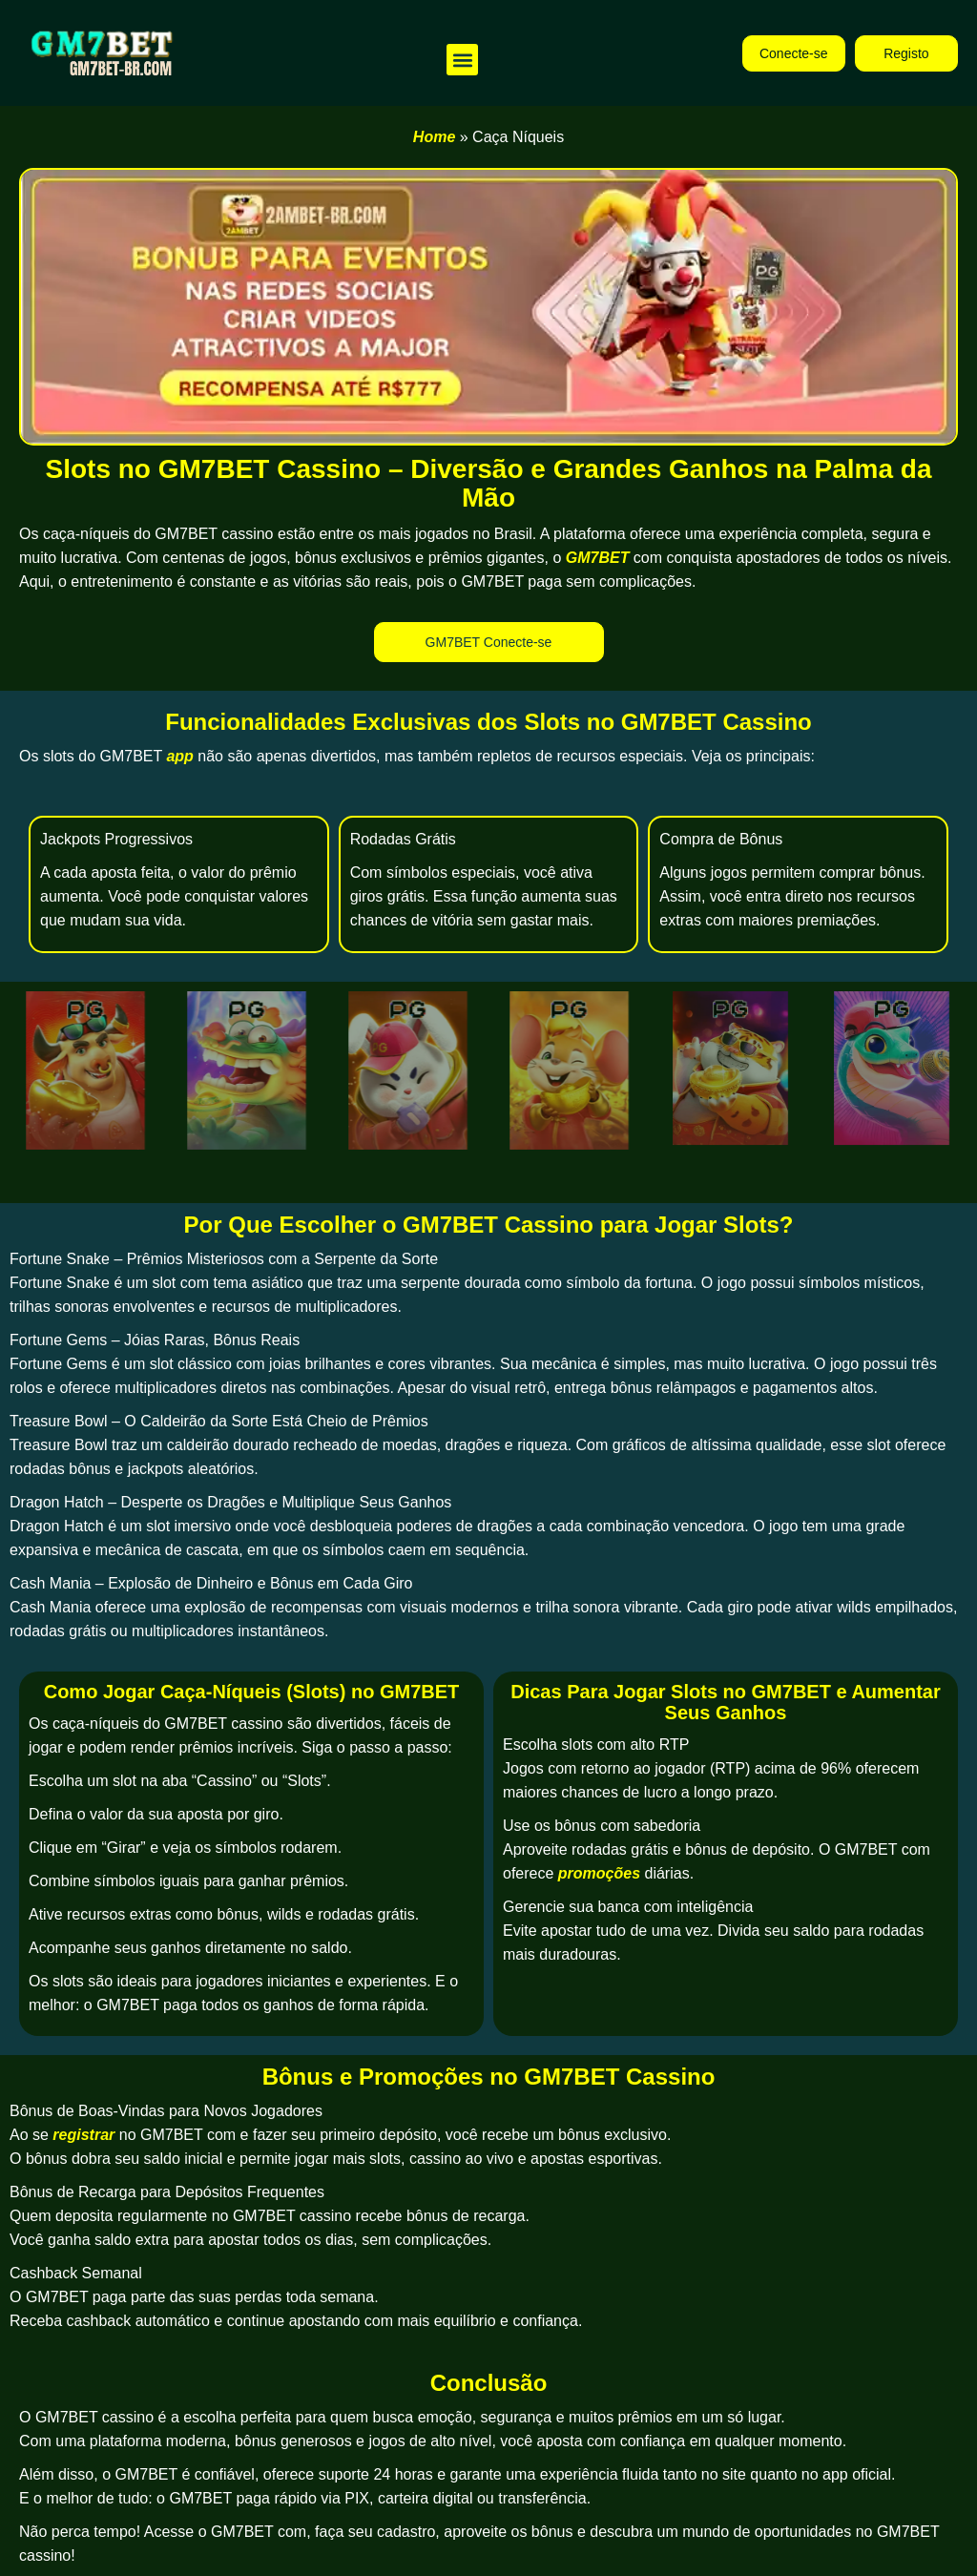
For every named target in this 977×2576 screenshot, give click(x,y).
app (179, 756)
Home (434, 137)
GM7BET (598, 558)
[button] (462, 59)
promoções (599, 1873)
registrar (83, 2135)
